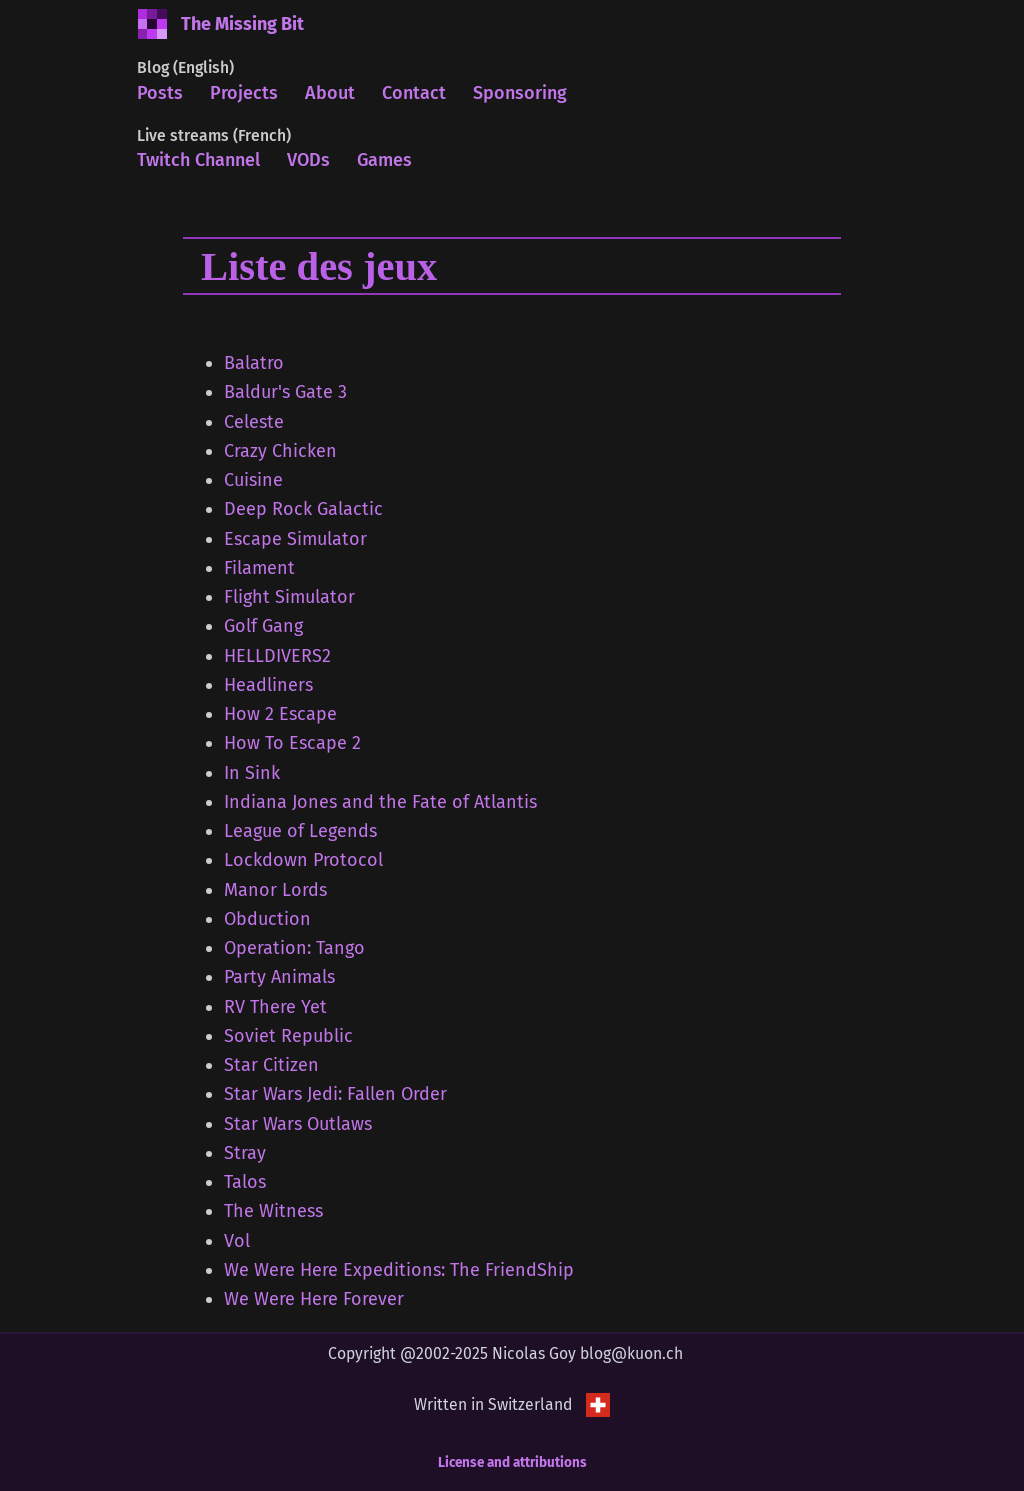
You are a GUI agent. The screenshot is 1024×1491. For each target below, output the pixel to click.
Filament (259, 568)
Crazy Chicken (280, 451)
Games (384, 160)
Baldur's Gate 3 (285, 392)
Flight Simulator (289, 597)
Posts (160, 93)
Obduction (267, 919)
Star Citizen (271, 1065)
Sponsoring (520, 93)
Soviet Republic (288, 1036)
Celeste (254, 422)
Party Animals (279, 977)
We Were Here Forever (314, 1299)
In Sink (252, 773)
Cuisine (253, 480)
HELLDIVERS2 (277, 656)
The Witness (273, 1211)
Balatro (254, 363)
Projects (244, 93)
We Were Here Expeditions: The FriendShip (399, 1270)
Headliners (268, 685)
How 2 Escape (280, 714)
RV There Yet (275, 1007)
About (330, 93)
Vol (237, 1241)
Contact (414, 93)
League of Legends (300, 831)
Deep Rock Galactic (303, 509)
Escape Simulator (295, 539)
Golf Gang (263, 626)
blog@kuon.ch (631, 1353)
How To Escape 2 (292, 743)
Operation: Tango (294, 948)
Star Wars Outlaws (298, 1124)
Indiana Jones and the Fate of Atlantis (380, 802)
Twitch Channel (198, 160)
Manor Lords (275, 890)
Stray (245, 1153)
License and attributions (512, 1462)
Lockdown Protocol (303, 860)
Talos (245, 1182)
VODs (308, 160)
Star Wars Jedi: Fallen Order (335, 1094)
